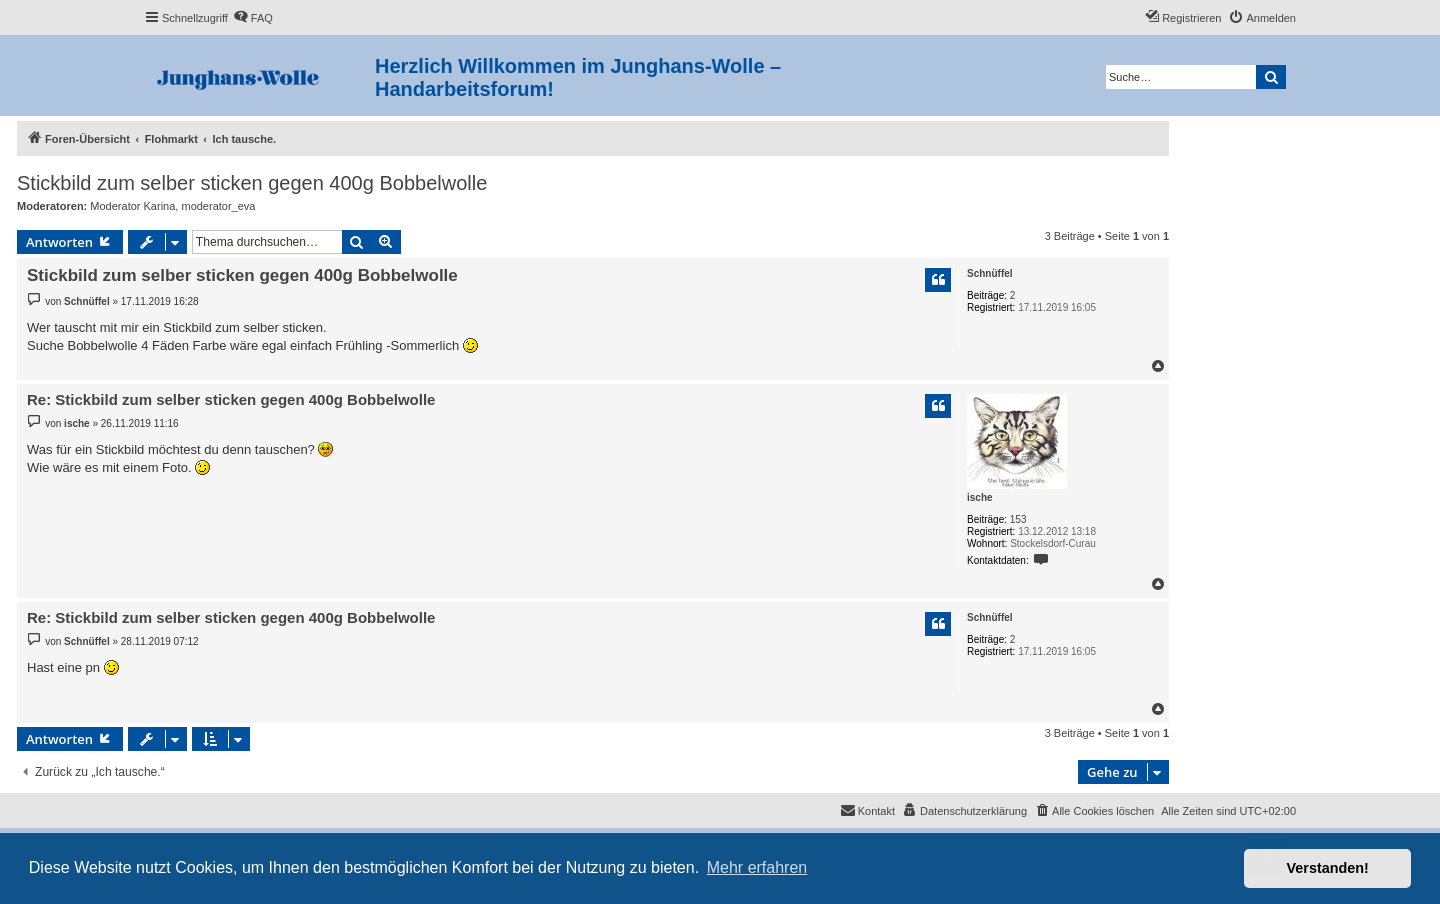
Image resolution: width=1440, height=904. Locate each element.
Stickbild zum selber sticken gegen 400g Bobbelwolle (252, 183)
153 (1018, 519)
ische (980, 497)
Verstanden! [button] (1328, 868)
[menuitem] (253, 18)
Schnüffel (990, 273)
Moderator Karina (132, 206)
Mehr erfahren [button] (757, 867)
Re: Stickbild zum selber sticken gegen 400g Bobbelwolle (231, 399)
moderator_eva (218, 206)
